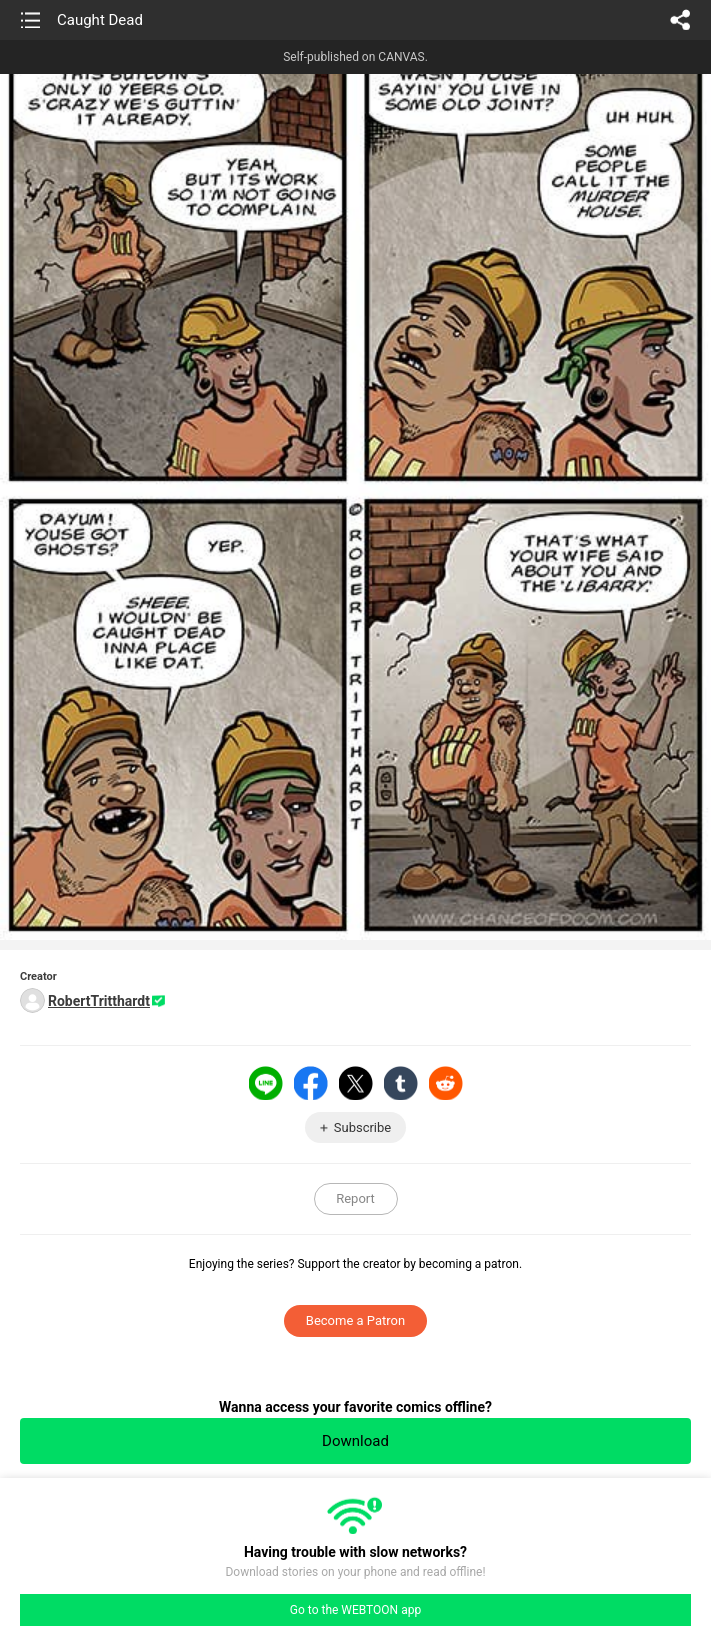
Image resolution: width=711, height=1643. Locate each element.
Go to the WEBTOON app (355, 1610)
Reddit (446, 1083)
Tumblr (401, 1083)
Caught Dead (100, 20)
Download (355, 1441)
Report (355, 1198)
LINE (266, 1083)
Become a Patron (355, 1320)
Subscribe (362, 1127)
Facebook (311, 1083)
